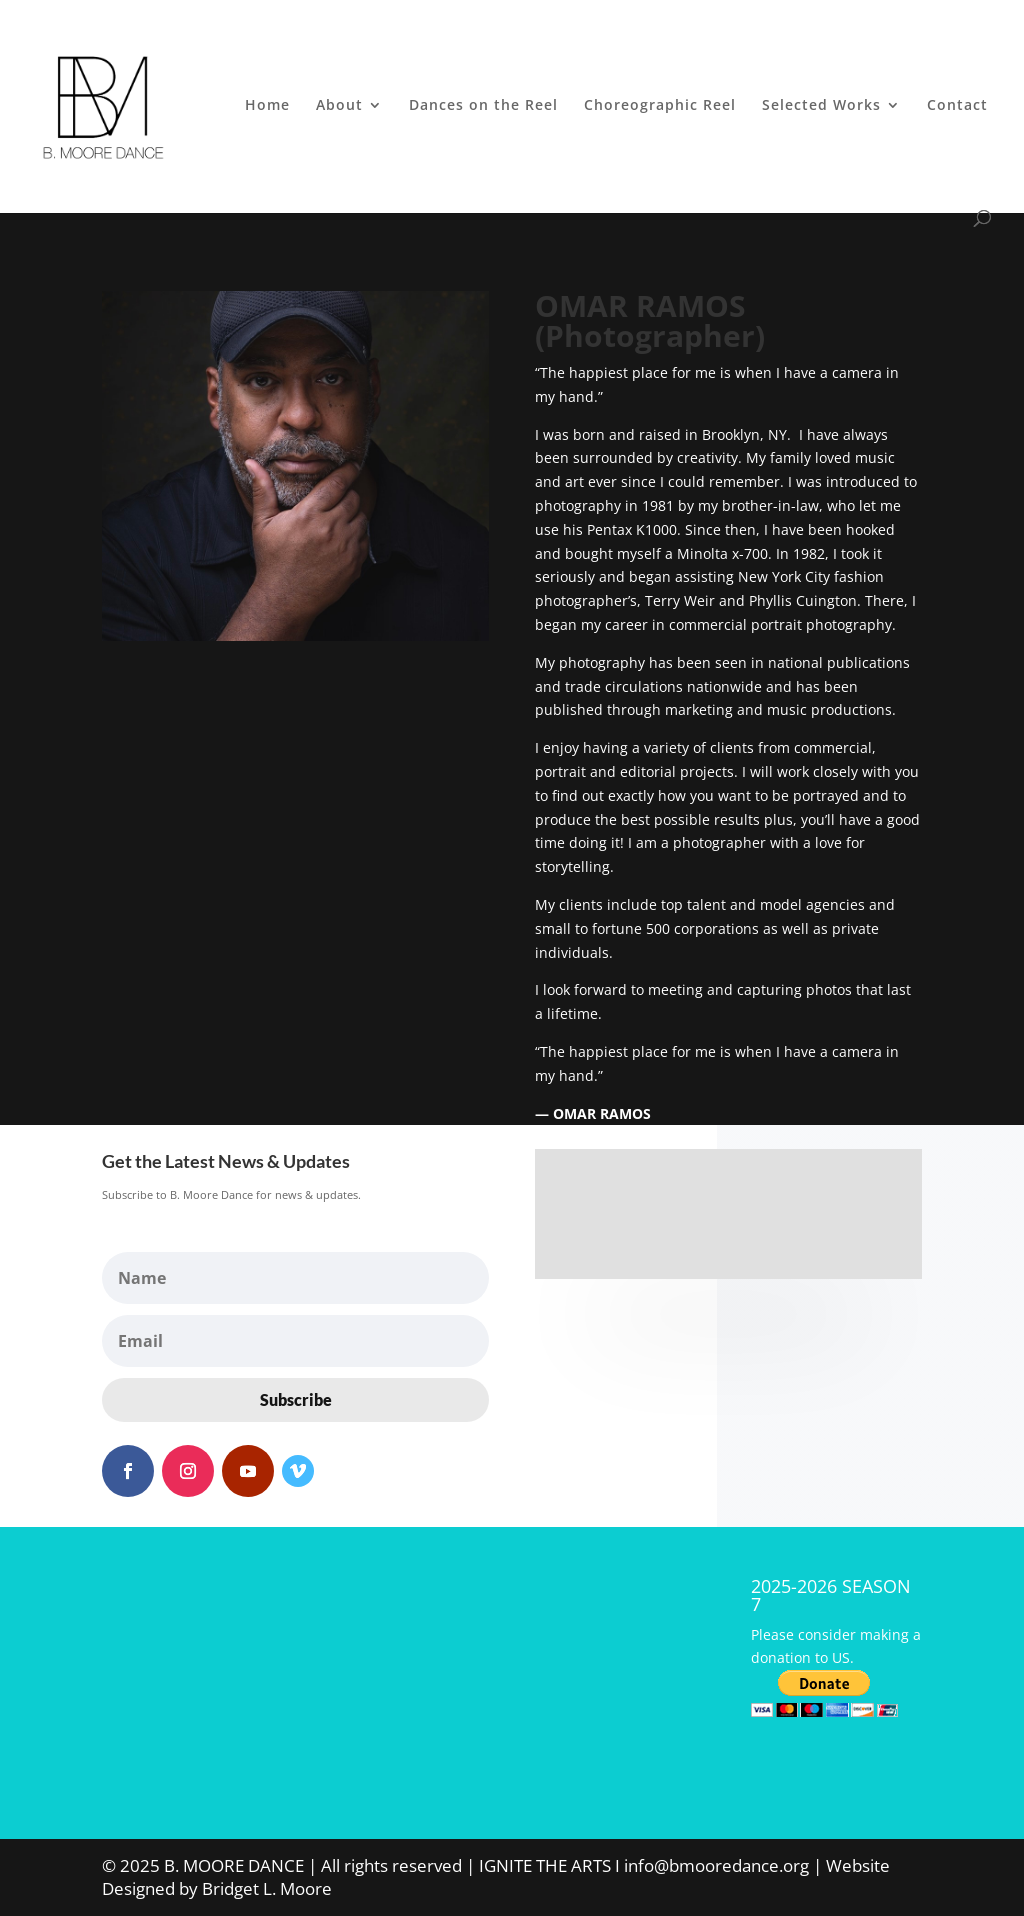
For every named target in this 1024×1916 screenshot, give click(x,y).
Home (267, 106)
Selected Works (821, 106)
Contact (957, 106)
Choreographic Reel (660, 106)
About (339, 106)
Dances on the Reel (483, 106)
